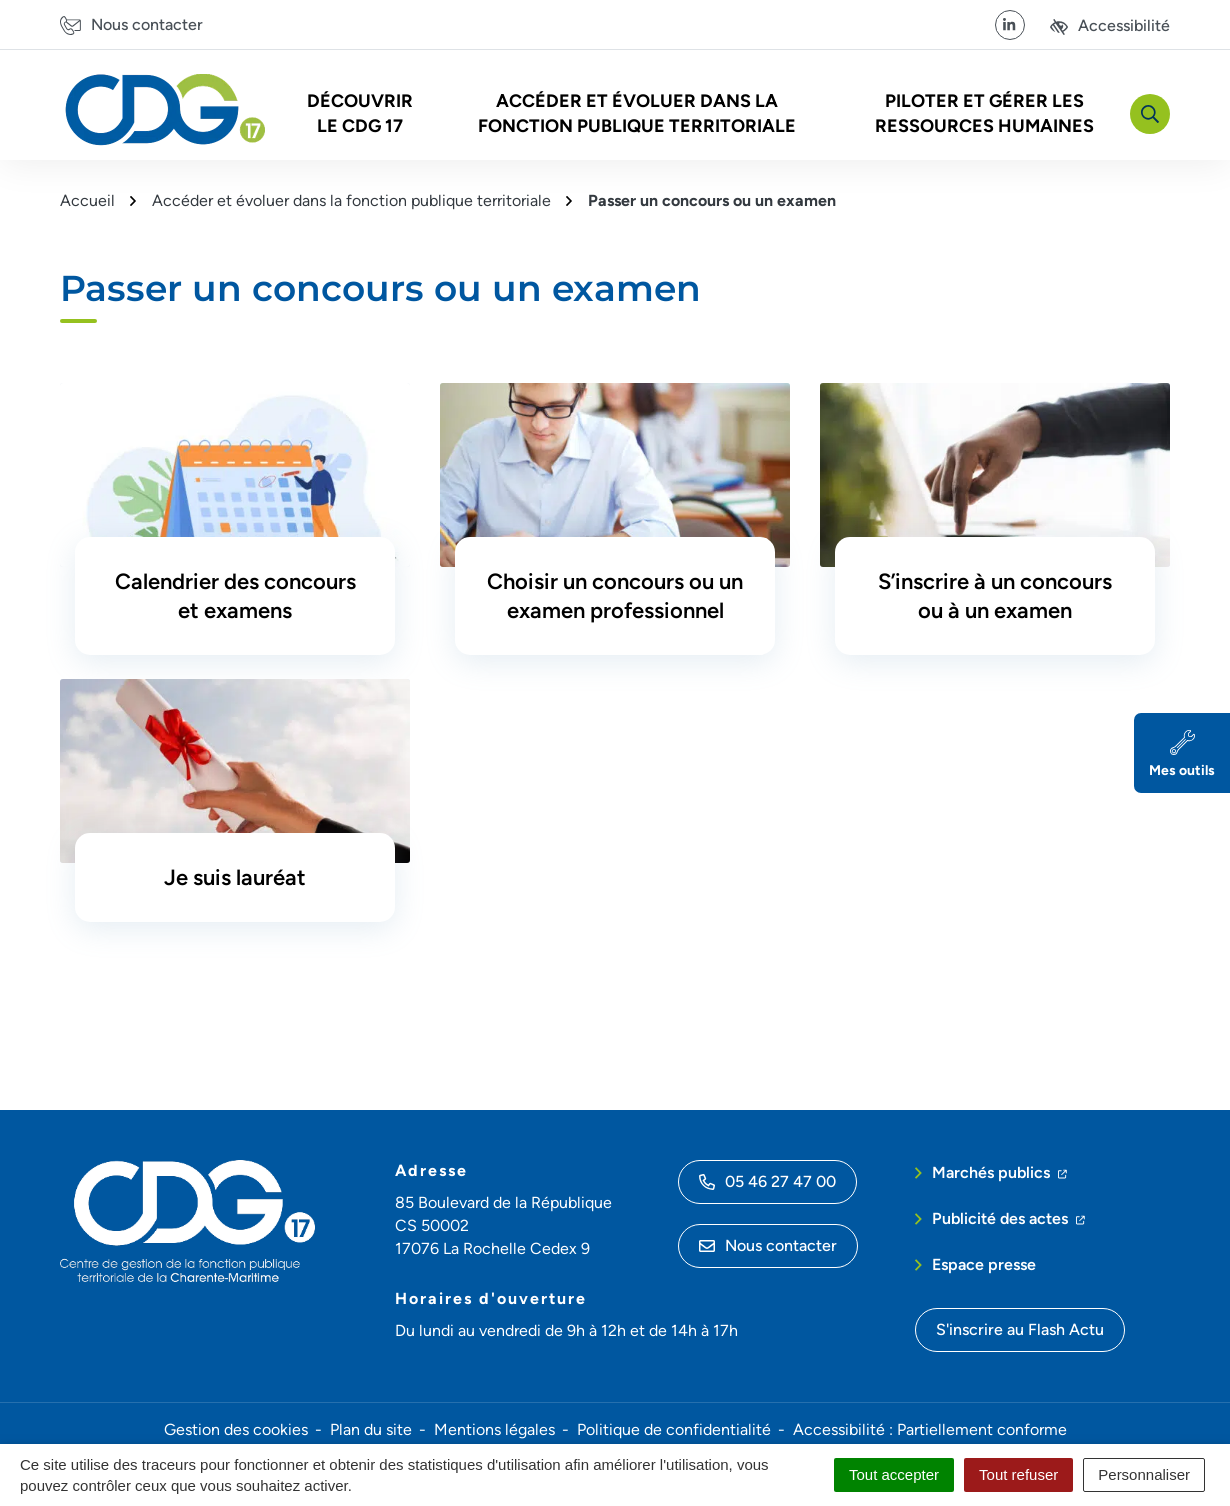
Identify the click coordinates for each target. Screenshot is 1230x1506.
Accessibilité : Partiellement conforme (930, 1429)
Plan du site (371, 1429)
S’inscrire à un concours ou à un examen (995, 596)
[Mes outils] (1182, 753)
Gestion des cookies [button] (236, 1429)
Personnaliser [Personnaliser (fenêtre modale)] (1144, 1474)
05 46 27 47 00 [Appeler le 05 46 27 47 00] (767, 1181)
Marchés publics (999, 1171)
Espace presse (984, 1264)
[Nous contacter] (131, 24)
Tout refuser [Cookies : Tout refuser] (1018, 1474)
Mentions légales (494, 1429)
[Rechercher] (1150, 114)
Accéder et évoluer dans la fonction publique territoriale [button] (637, 113)
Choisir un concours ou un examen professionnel (615, 596)
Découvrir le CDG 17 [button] (360, 113)
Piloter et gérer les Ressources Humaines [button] (984, 113)
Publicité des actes (1008, 1217)
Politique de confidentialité (674, 1429)
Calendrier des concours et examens (235, 596)
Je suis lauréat (235, 877)
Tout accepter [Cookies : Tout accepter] (894, 1474)
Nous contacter (768, 1245)
